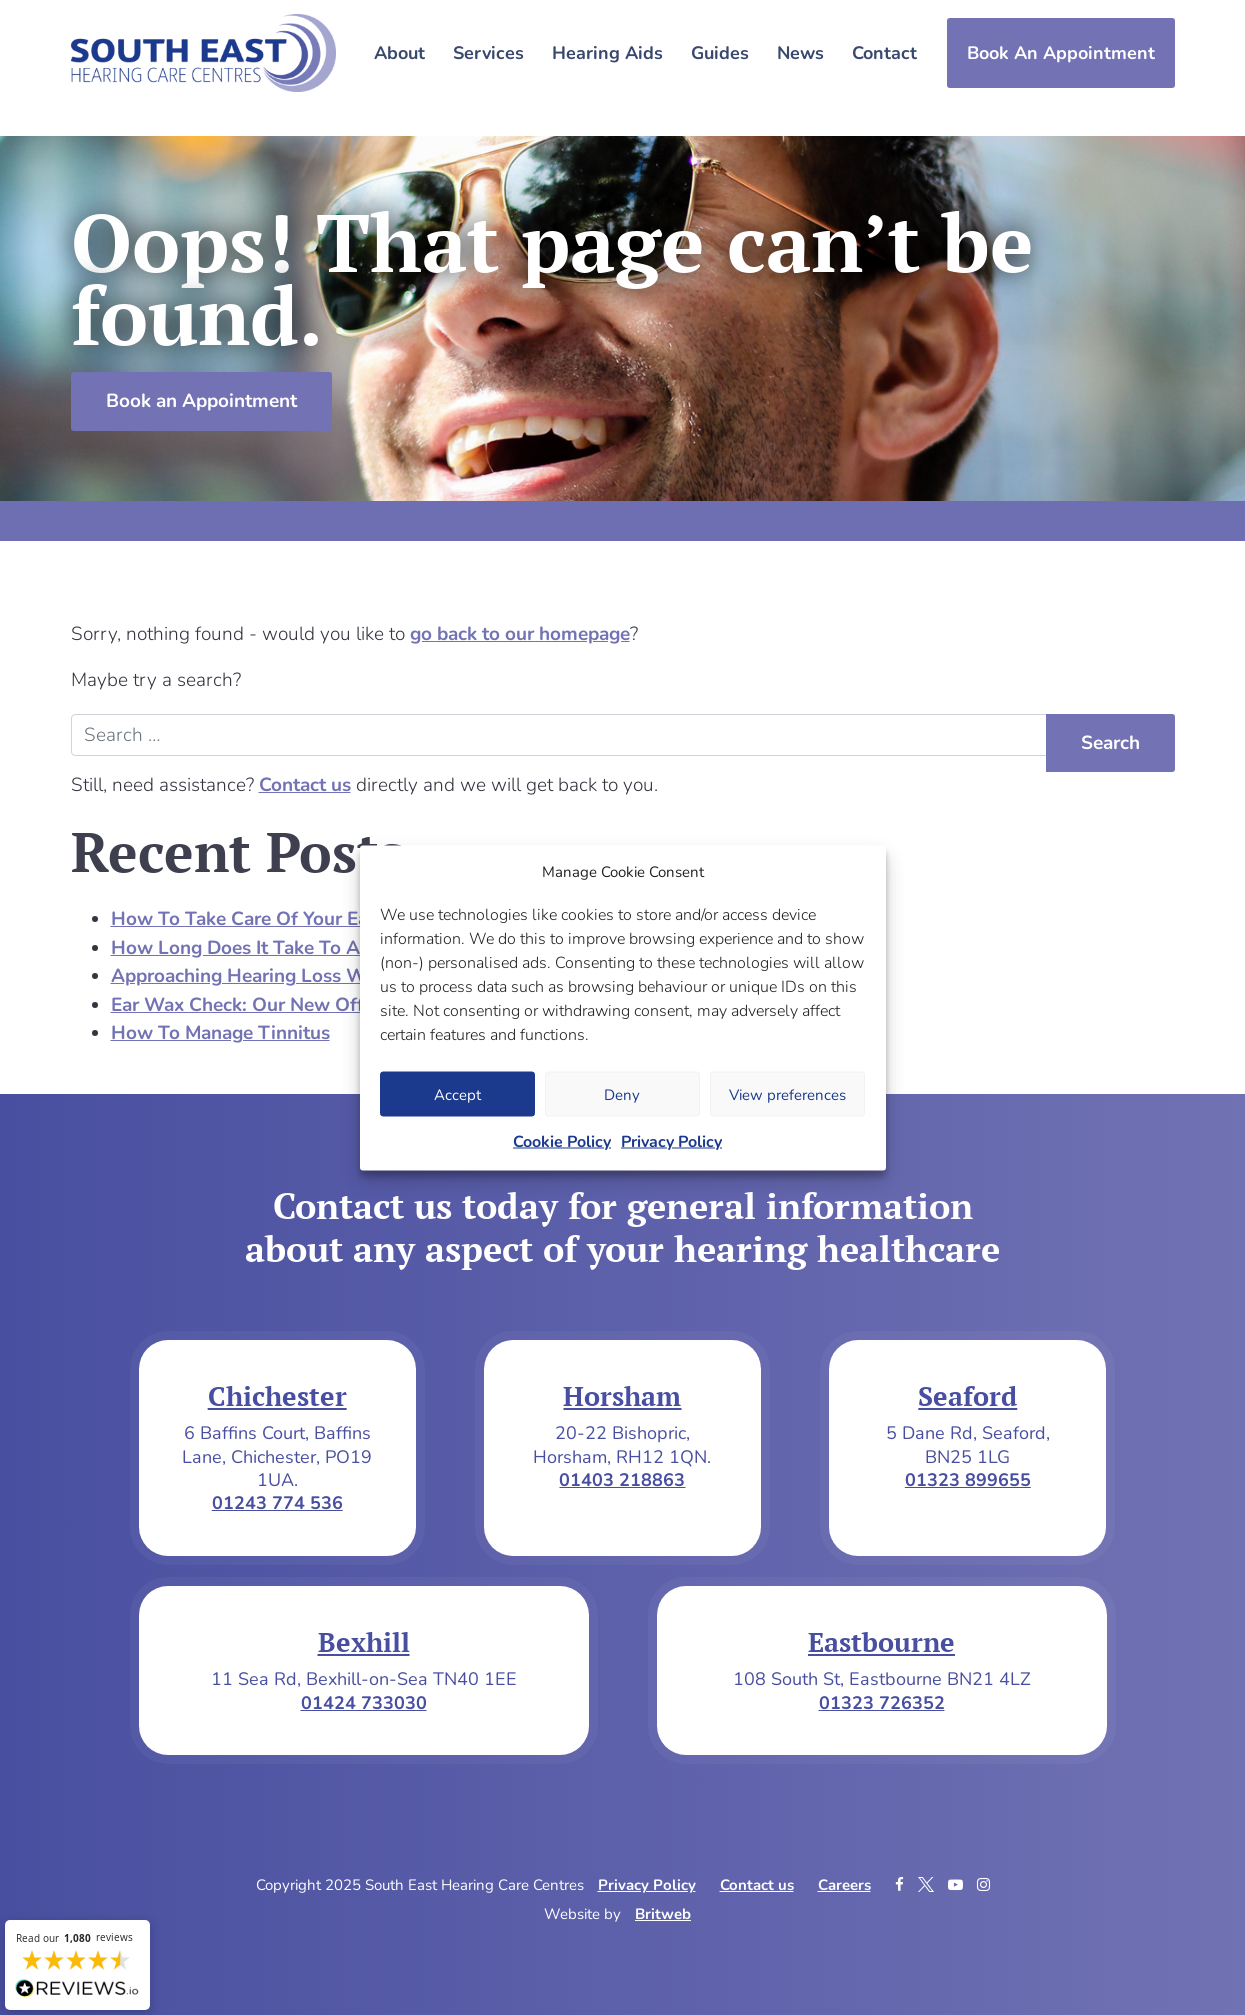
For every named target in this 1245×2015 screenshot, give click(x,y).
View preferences (787, 1094)
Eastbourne (881, 1642)
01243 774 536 (277, 1503)
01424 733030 (364, 1703)
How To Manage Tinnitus (220, 1033)
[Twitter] (928, 1885)
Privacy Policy (671, 1142)
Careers (844, 1885)
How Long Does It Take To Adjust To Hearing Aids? (334, 948)
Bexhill (364, 1642)
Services (488, 53)
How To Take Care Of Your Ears (247, 919)
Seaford (967, 1396)
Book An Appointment (1061, 53)
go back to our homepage (520, 634)
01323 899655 (968, 1480)
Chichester (277, 1396)
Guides (720, 53)
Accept (457, 1094)
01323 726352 (882, 1703)
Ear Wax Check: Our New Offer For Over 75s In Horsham (357, 1005)
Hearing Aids (607, 53)
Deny (622, 1094)
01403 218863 (622, 1480)
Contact (884, 53)
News (800, 53)
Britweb (663, 1914)
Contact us (305, 785)
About (399, 53)
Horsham (622, 1396)
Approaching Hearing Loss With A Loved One (310, 976)
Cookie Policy (562, 1142)
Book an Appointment (201, 401)
